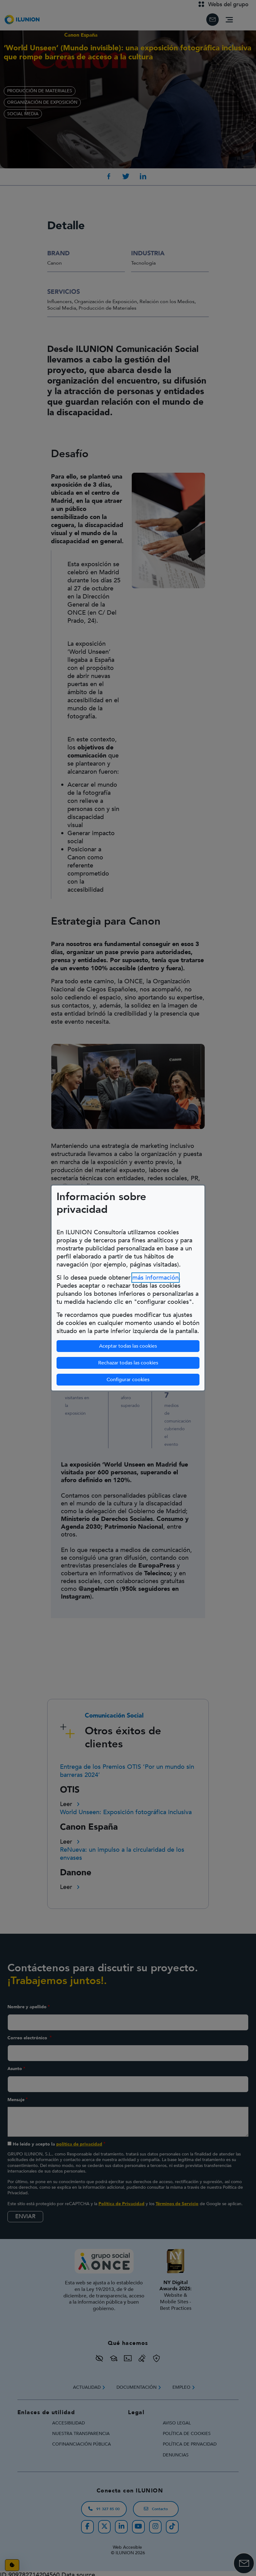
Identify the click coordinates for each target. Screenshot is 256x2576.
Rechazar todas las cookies (128, 1362)
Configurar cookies (153, 1379)
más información (155, 1277)
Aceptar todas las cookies (128, 1346)
